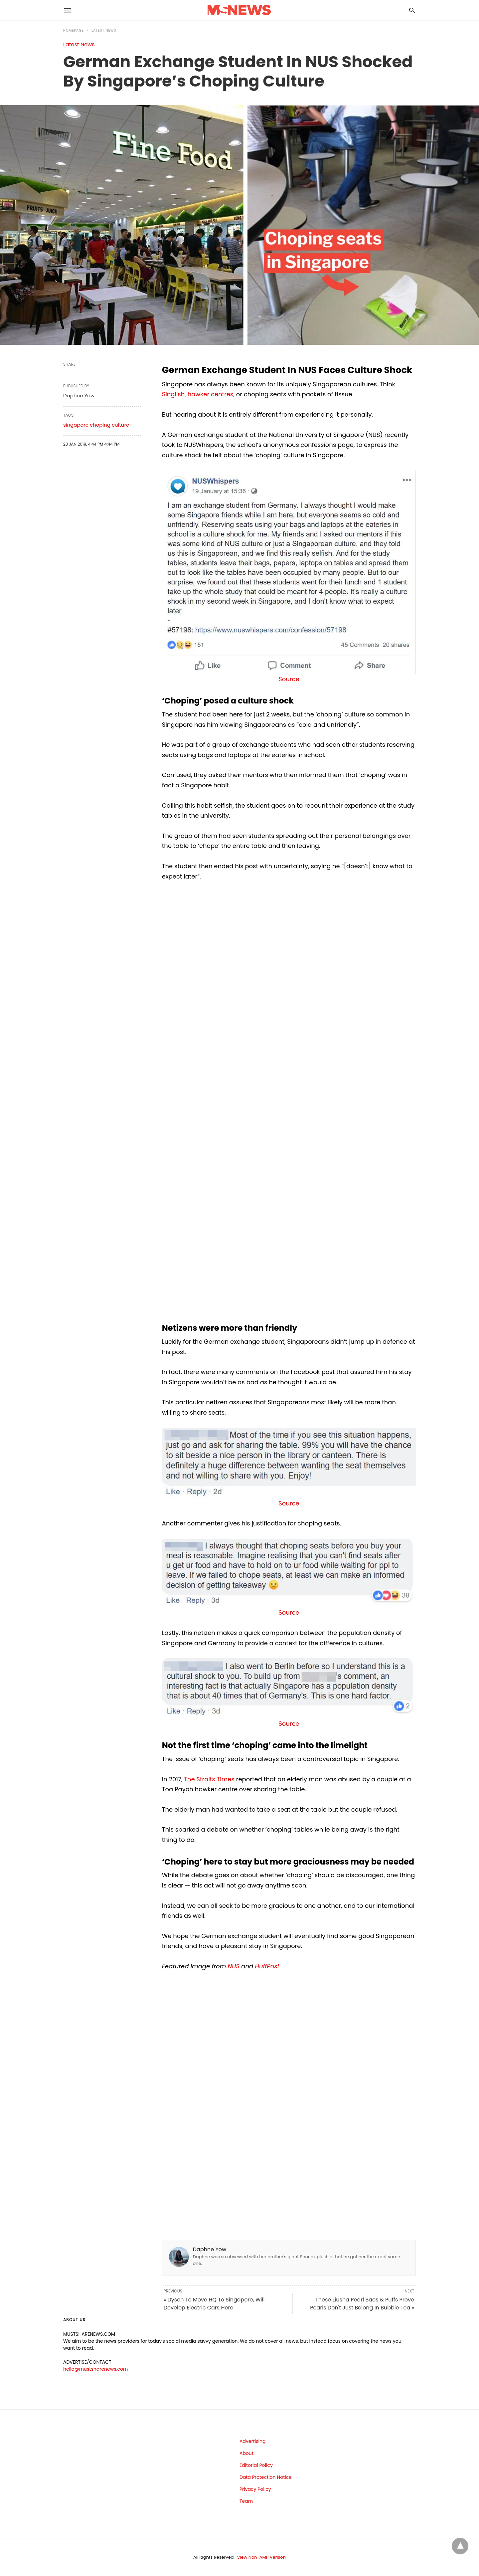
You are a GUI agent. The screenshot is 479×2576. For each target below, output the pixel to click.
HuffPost (267, 1966)
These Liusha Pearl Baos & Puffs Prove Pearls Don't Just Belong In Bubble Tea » (362, 2303)
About (246, 2453)
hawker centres (211, 394)
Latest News (103, 30)
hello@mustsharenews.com (95, 2369)
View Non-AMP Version (261, 2557)
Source (288, 679)
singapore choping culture (96, 424)
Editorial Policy (256, 2465)
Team (246, 2501)
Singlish (173, 394)
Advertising (252, 2441)
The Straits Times (209, 1779)
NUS (234, 1966)
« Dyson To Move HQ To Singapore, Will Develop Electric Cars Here (214, 2303)
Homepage (73, 30)
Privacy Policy (255, 2489)
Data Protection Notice (266, 2477)
